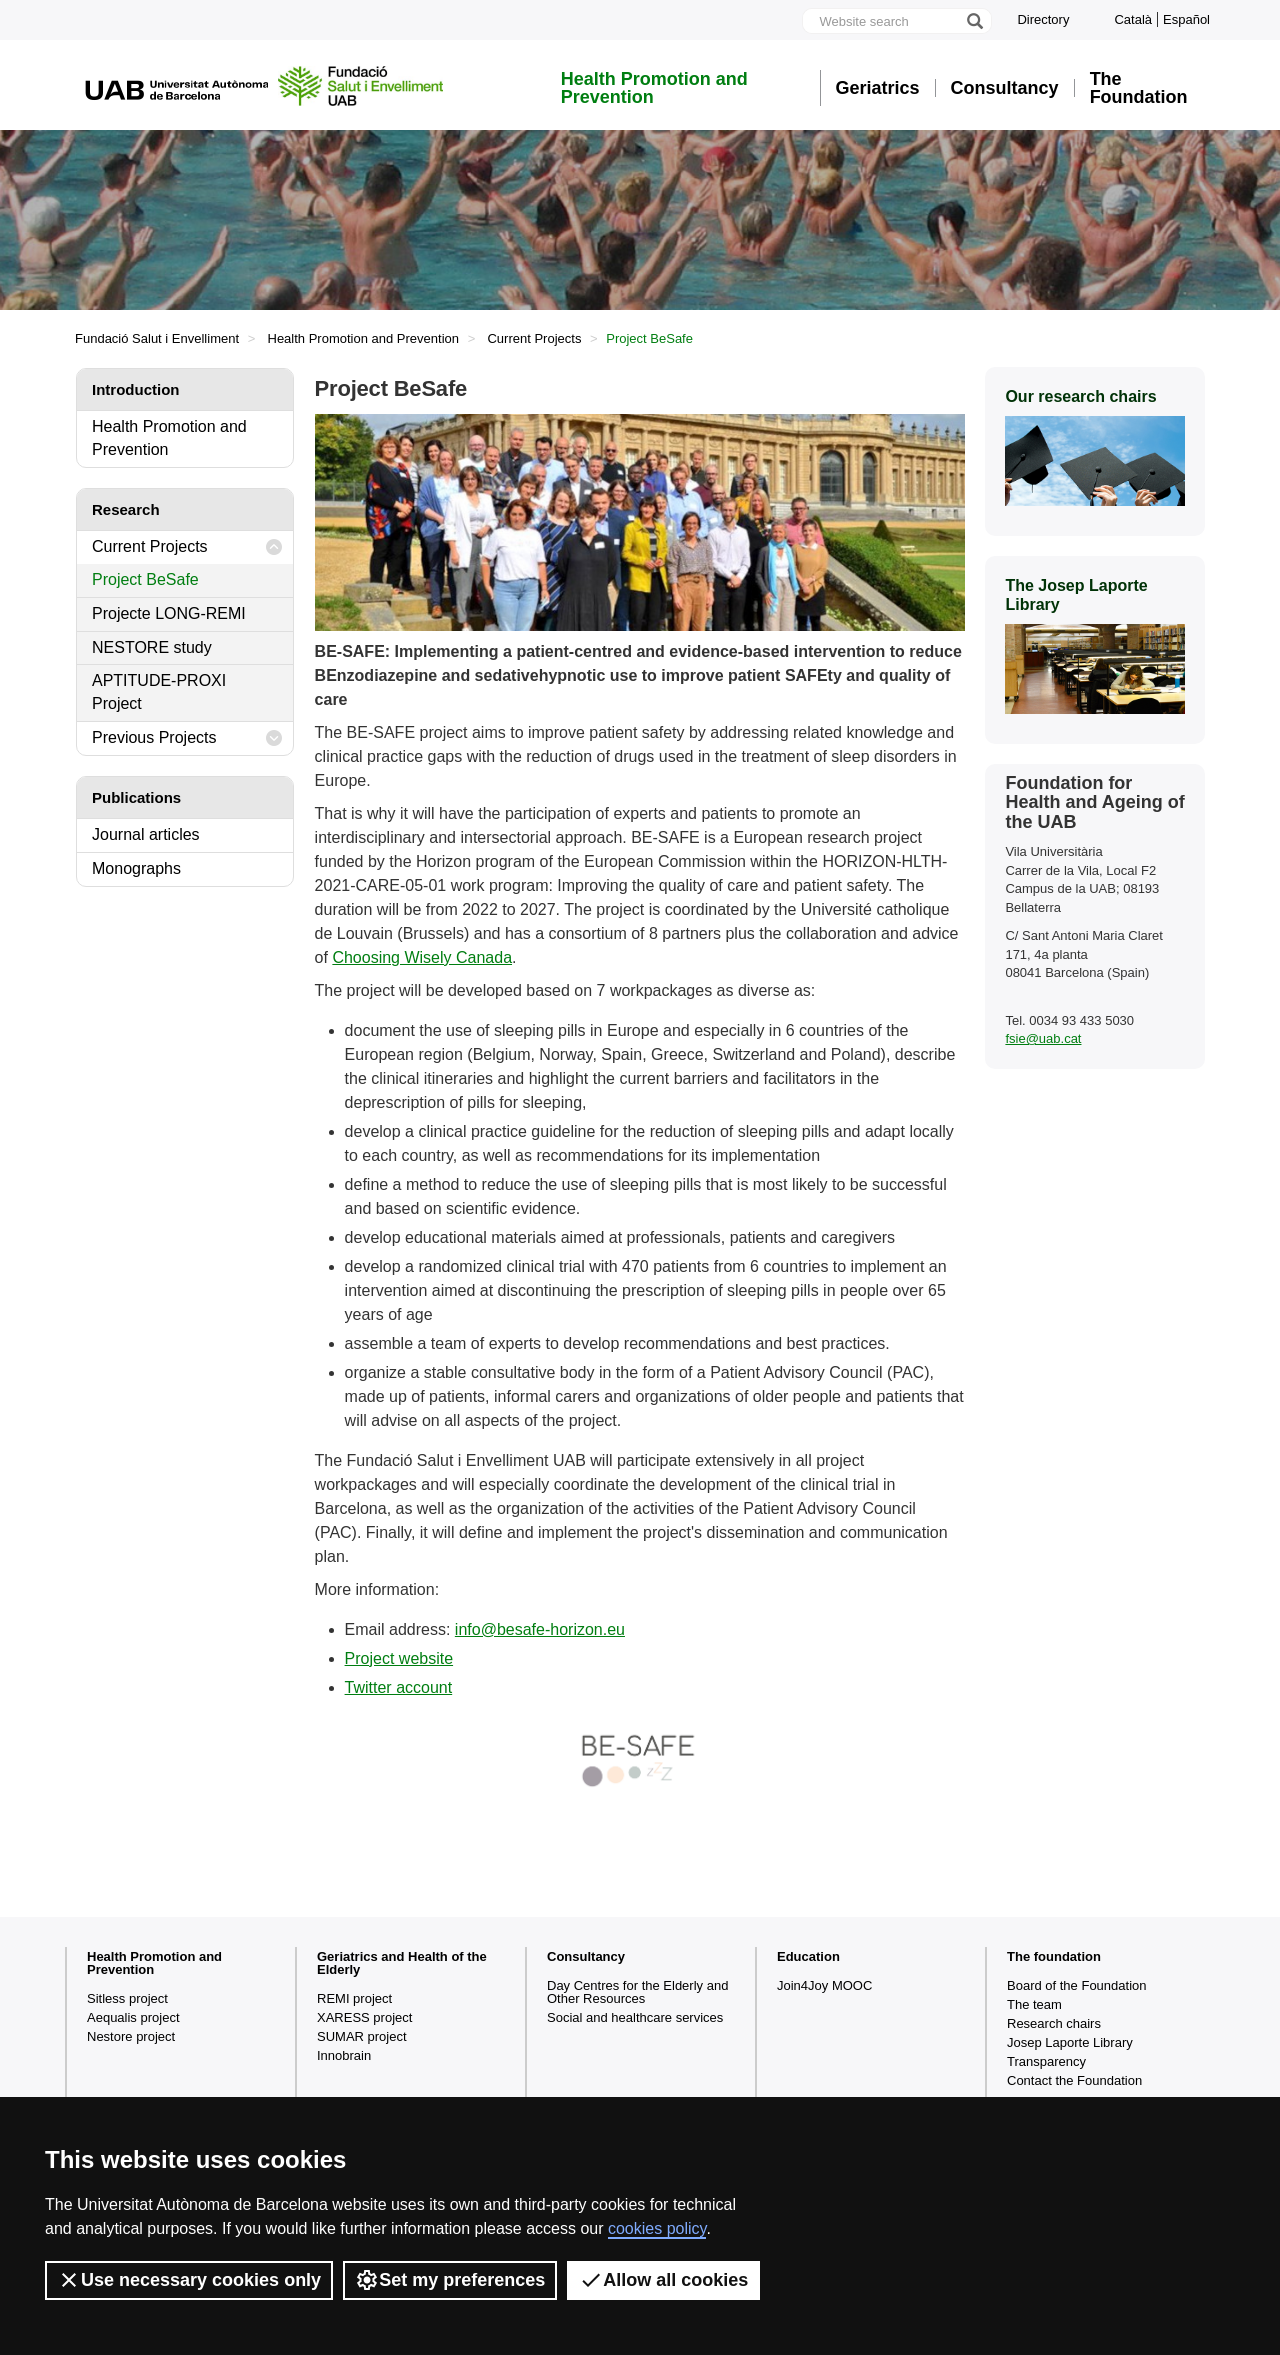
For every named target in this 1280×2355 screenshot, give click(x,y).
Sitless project (127, 1998)
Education (808, 1956)
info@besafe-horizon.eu (540, 1629)
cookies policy (657, 2228)
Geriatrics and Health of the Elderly (402, 1963)
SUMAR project (362, 2036)
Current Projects (534, 338)
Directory (1043, 19)
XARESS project (364, 2017)
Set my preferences (450, 2280)
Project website (399, 1658)
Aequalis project (133, 2017)
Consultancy (1005, 88)
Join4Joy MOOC (824, 1985)
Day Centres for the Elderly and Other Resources (637, 1992)
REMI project (354, 1998)
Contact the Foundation (1074, 2080)
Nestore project (131, 2036)
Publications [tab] (136, 797)
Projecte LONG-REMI (169, 613)
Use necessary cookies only (189, 2280)
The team (1034, 2004)
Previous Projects (187, 738)
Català (1133, 19)
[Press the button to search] (974, 21)
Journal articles (146, 834)
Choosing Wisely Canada (422, 957)
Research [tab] (126, 509)
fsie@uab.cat (1043, 1038)
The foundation (1054, 1956)
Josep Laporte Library (1070, 2042)
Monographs (136, 868)
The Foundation (1139, 88)
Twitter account (399, 1687)
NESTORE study (152, 647)
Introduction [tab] (135, 389)
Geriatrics (878, 88)
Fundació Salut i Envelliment (157, 338)
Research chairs (1054, 2023)
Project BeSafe (145, 579)
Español (1186, 19)
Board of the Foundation (1077, 1985)
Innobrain (344, 2055)
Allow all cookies (663, 2280)
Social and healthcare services (635, 2017)
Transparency (1046, 2061)
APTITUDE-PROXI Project (159, 692)
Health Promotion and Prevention (654, 88)
